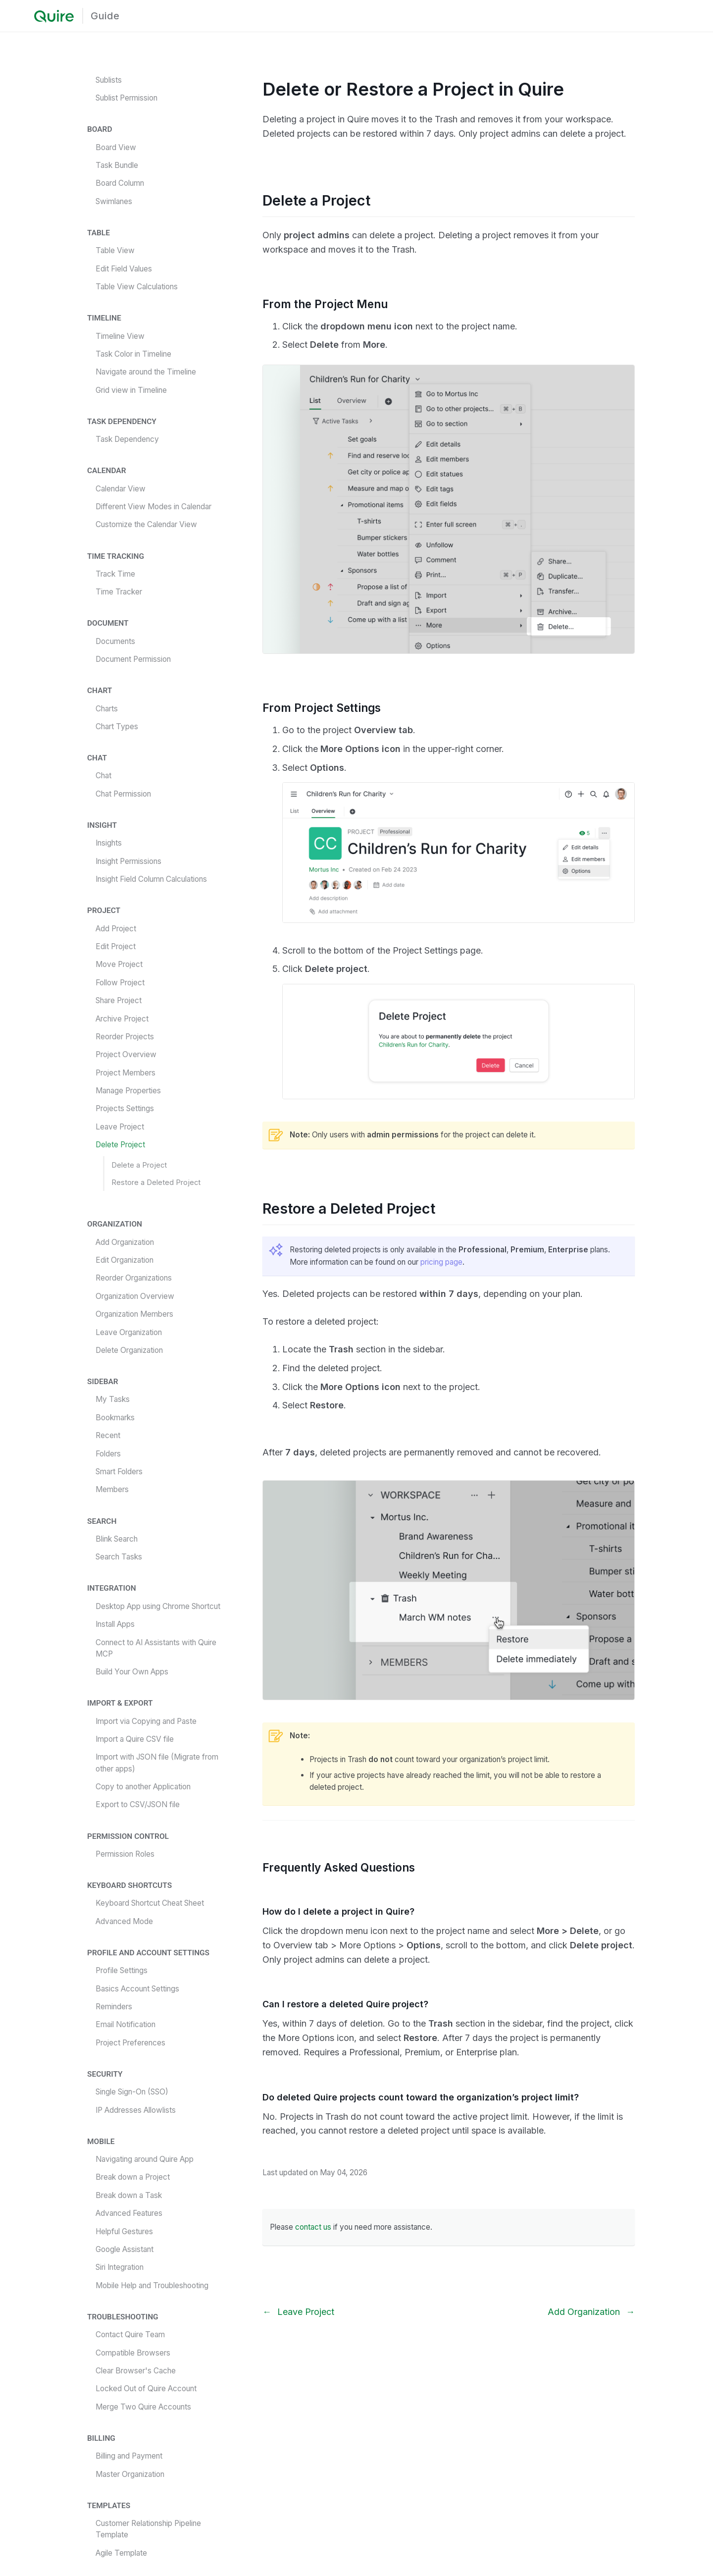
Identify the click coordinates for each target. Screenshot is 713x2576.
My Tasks (113, 1399)
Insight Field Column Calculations (151, 879)
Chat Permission (123, 794)
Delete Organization (129, 1350)
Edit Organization (124, 1260)
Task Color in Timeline (133, 354)
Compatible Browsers (133, 2353)
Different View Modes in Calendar (153, 506)
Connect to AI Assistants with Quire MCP (156, 1648)
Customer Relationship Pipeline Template (148, 2529)
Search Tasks (119, 1556)
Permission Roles (125, 1854)
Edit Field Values (124, 268)
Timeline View (120, 336)
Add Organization (125, 1242)
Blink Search (117, 1539)
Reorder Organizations (134, 1278)
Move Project (119, 964)
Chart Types (117, 726)
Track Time (115, 574)
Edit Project (116, 946)
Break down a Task (129, 2195)
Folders (108, 1453)
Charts (107, 708)
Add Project (116, 928)
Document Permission (133, 659)
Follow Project (120, 982)
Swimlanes (114, 201)
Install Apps (115, 1624)
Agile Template (121, 2553)
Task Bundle (117, 165)
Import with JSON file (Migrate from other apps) (157, 1762)
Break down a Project (133, 2177)
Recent (108, 1435)
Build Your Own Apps (132, 1671)
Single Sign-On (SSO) (132, 2091)
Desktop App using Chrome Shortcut (158, 1606)
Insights (109, 843)
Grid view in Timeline (131, 390)
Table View (115, 250)
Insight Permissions (128, 861)
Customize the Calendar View (146, 524)
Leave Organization (129, 1332)
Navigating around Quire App (145, 2159)
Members (112, 1489)
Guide (105, 16)
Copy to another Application (143, 1786)
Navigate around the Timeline (146, 371)
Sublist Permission (126, 98)
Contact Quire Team (130, 2334)
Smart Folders (119, 1471)
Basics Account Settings (137, 1988)
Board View (116, 147)
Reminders (114, 2006)
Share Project (119, 1000)
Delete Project (120, 1144)
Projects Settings (125, 1108)
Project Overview (126, 1054)
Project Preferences (130, 2042)
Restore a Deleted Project (156, 1182)
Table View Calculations (137, 286)
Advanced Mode (124, 1921)
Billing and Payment (129, 2456)
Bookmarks (115, 1417)
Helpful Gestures (124, 2231)
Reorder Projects (125, 1036)
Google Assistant (124, 2249)
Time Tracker (119, 591)
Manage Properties (128, 1090)
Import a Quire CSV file (135, 1739)
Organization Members (134, 1314)
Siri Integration (120, 2267)
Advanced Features (129, 2213)
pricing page (441, 1262)
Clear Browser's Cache (136, 2370)
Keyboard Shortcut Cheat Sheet (150, 1903)
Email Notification (125, 2024)
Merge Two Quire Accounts (143, 2407)
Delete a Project (139, 1165)
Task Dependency (127, 439)
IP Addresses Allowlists (136, 2110)
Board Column (120, 183)
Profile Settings (122, 1970)
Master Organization (130, 2474)
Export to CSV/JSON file (138, 1804)
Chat (103, 775)
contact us (313, 2227)
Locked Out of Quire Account (146, 2388)
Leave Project (120, 1126)
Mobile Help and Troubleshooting (152, 2285)
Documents (115, 641)
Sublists (109, 80)
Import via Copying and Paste (146, 1721)
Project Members (125, 1072)
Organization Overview (135, 1296)
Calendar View (121, 488)
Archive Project (122, 1018)
